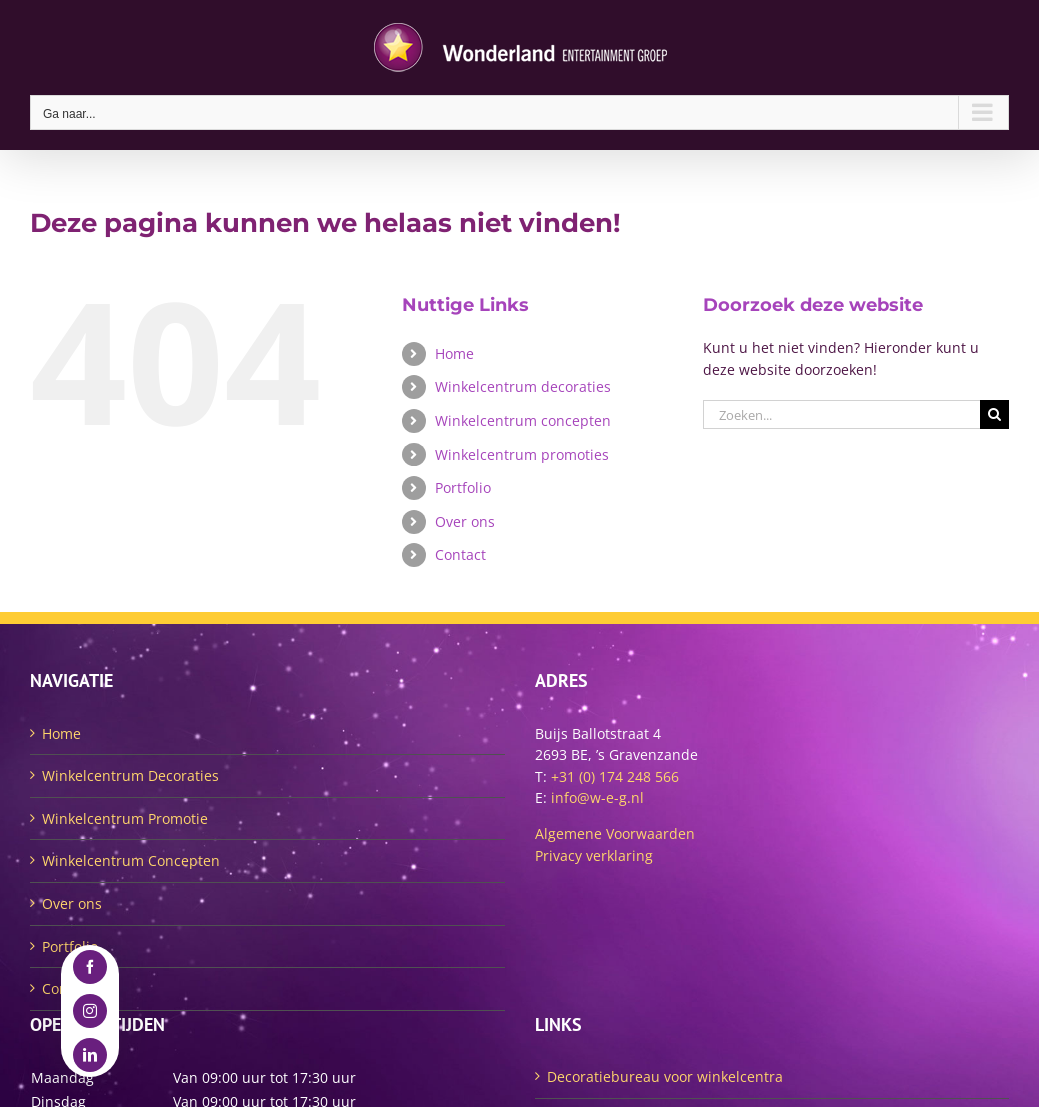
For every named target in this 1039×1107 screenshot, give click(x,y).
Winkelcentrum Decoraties (130, 775)
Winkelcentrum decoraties (523, 386)
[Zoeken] (994, 414)
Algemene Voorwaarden (615, 833)
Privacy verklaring (594, 855)
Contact (460, 554)
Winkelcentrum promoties (522, 454)
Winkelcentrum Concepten (131, 860)
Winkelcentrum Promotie (125, 818)
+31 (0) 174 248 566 (615, 776)
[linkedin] (90, 1055)
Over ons (465, 521)
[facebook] (90, 967)
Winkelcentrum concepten (523, 420)
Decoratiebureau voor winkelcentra (665, 1076)
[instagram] (90, 1011)
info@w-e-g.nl (597, 797)
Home (454, 353)
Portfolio (463, 487)
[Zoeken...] (841, 414)
